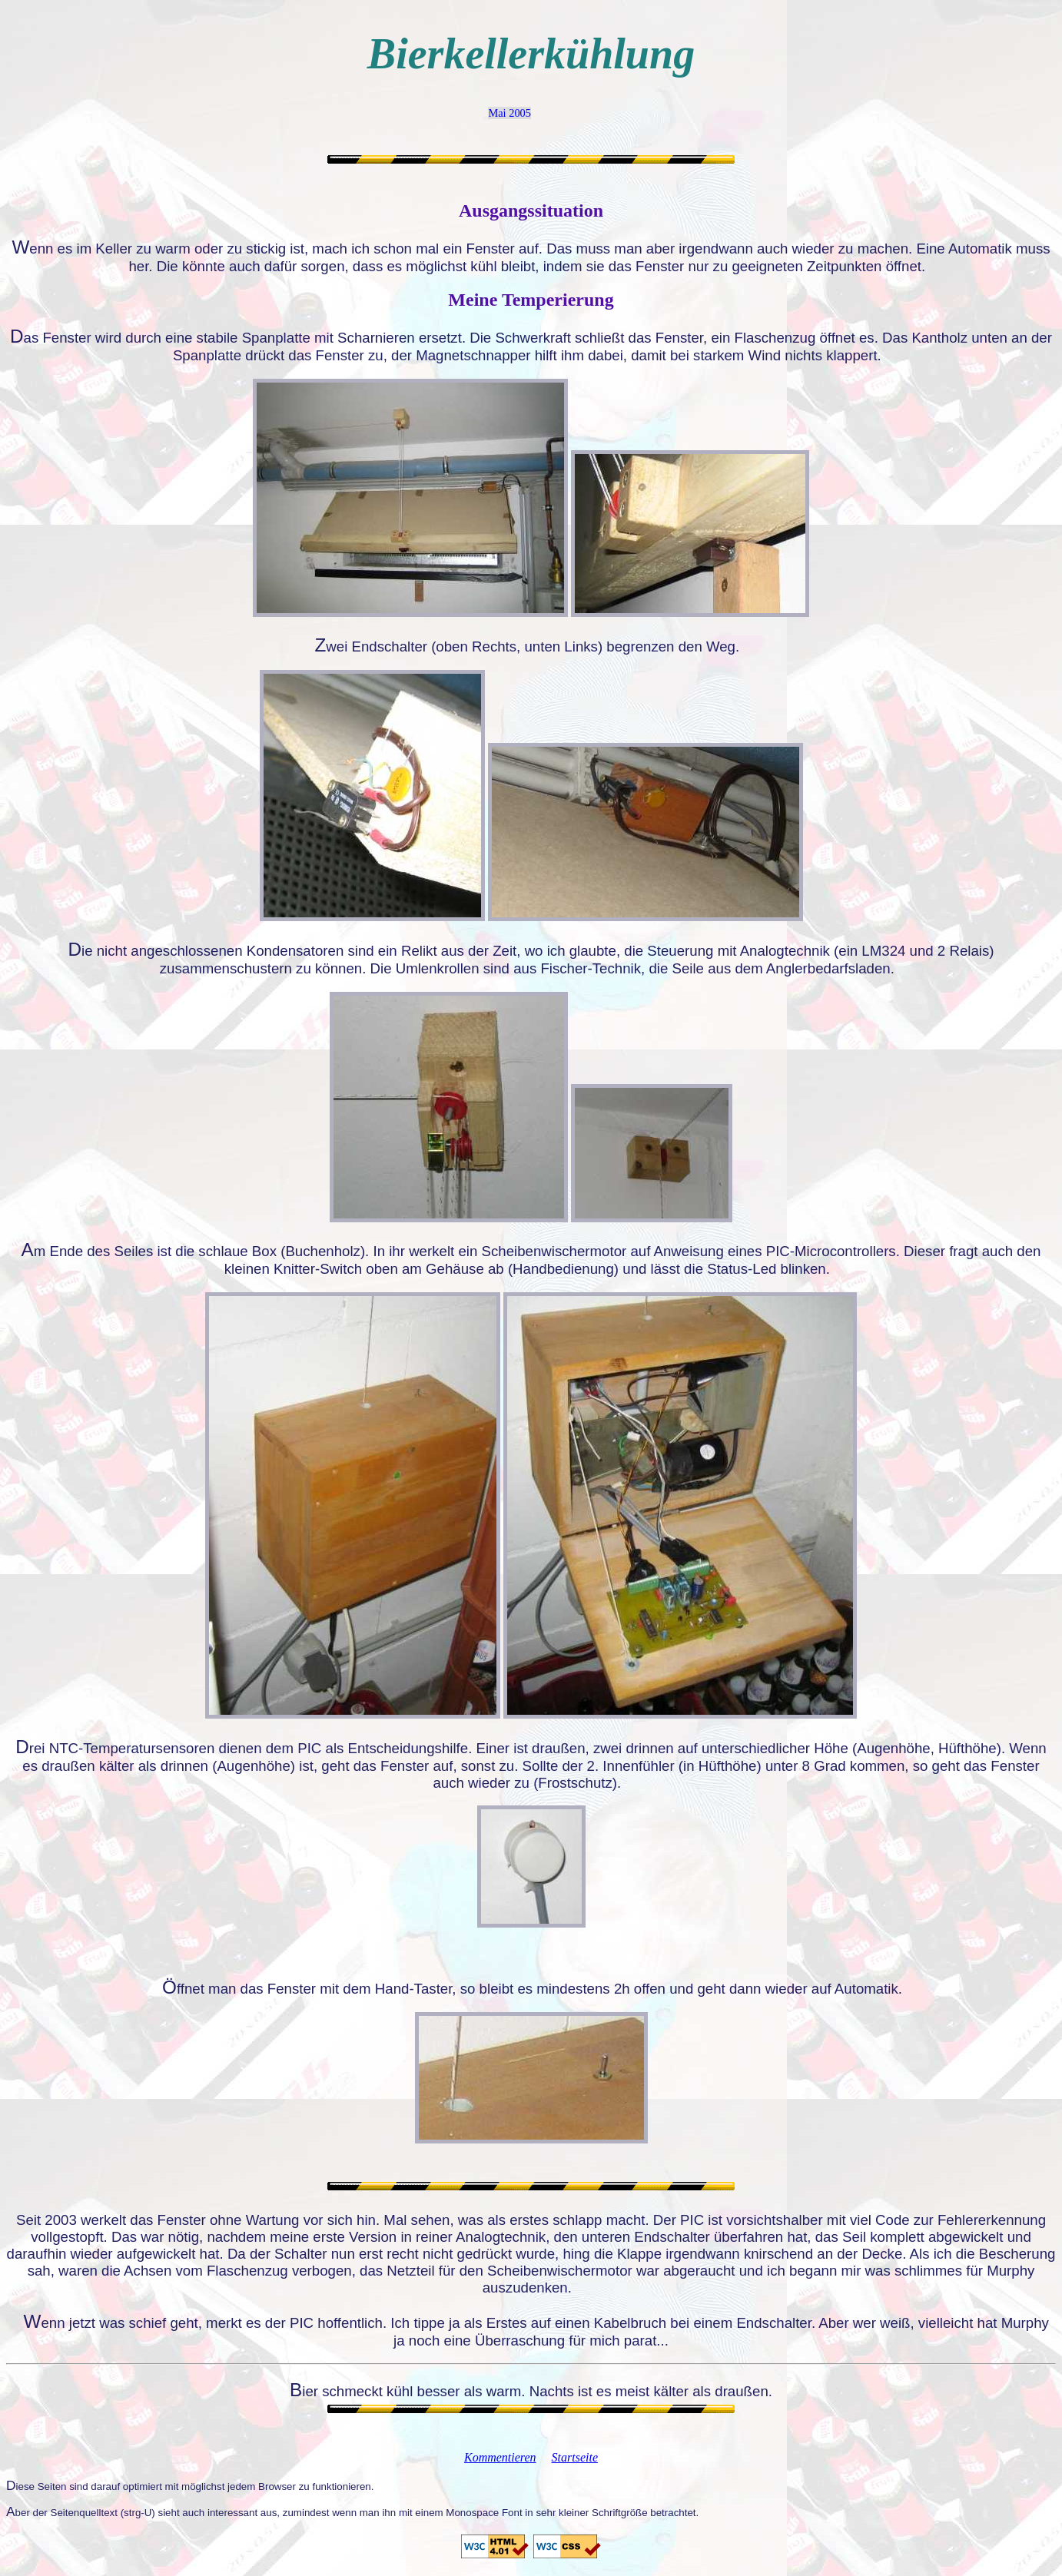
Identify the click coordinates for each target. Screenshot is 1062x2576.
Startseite (575, 2457)
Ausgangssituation (531, 210)
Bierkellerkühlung (531, 54)
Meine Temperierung (530, 300)
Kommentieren (500, 2457)
